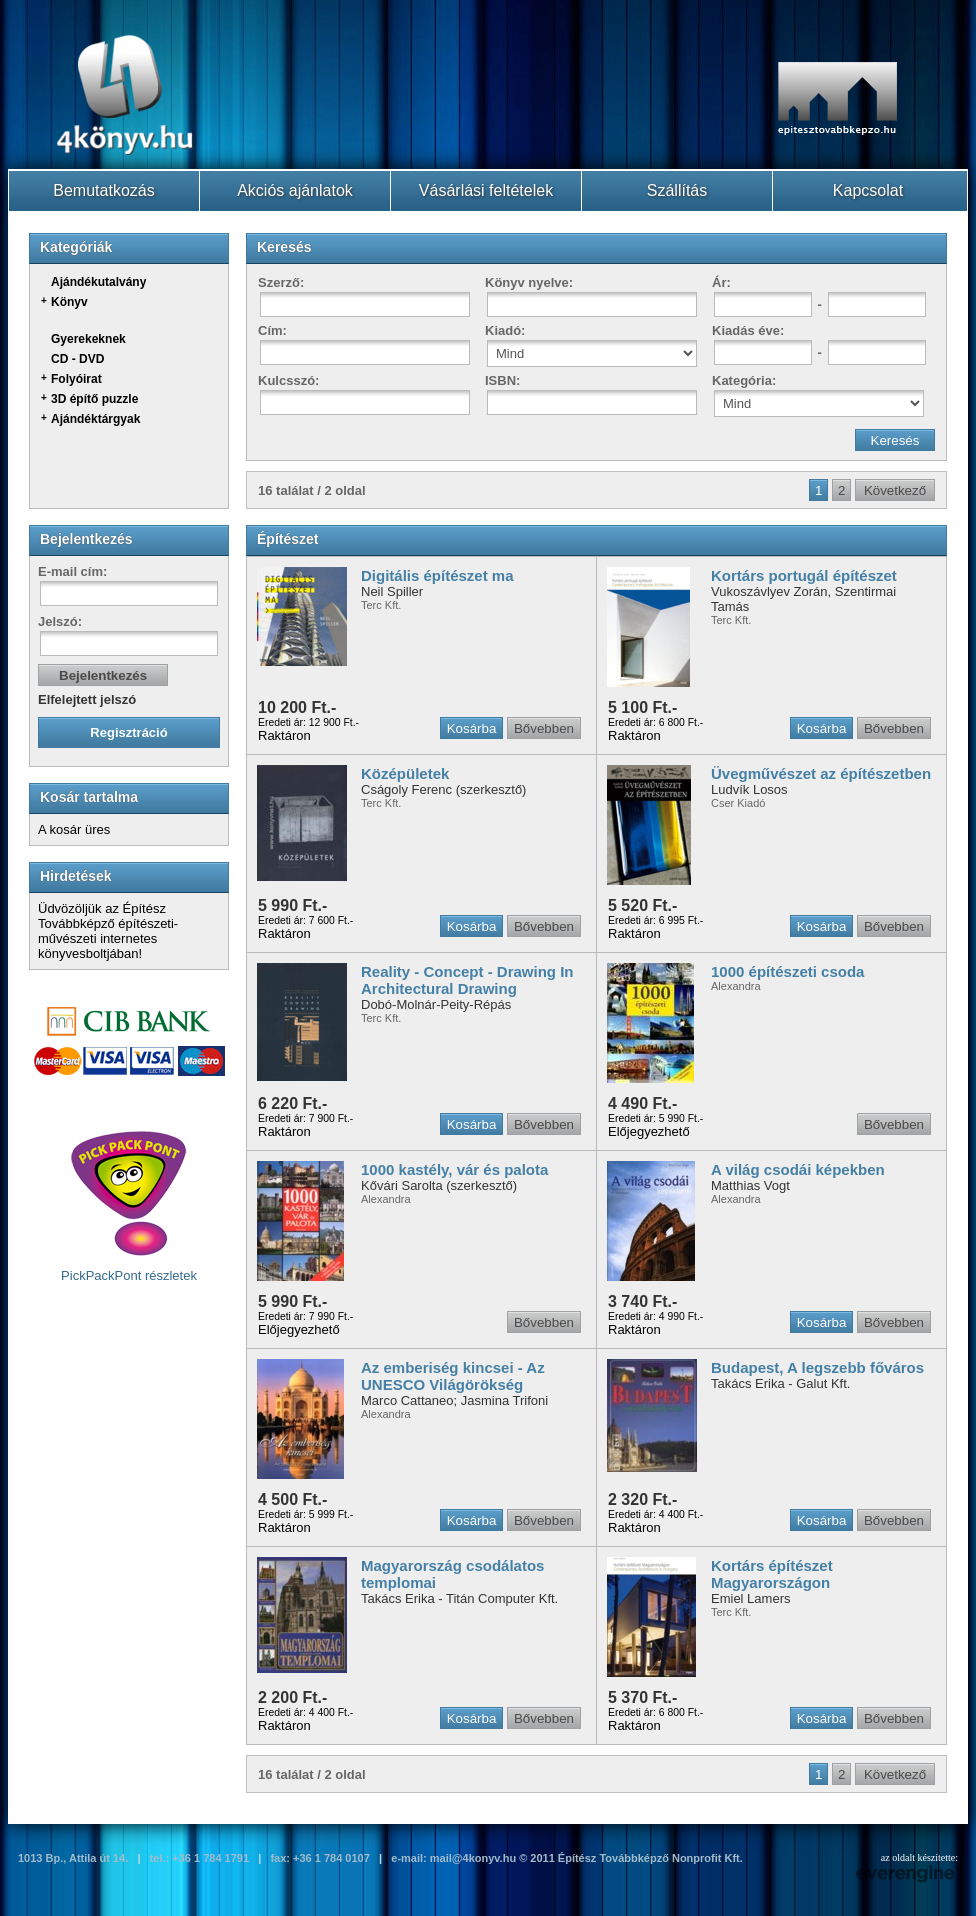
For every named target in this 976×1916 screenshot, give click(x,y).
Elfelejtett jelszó (87, 699)
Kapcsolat (868, 190)
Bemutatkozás (103, 190)
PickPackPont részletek (129, 1206)
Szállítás (677, 190)
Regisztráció (128, 732)
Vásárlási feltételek (486, 190)
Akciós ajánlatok (295, 190)
